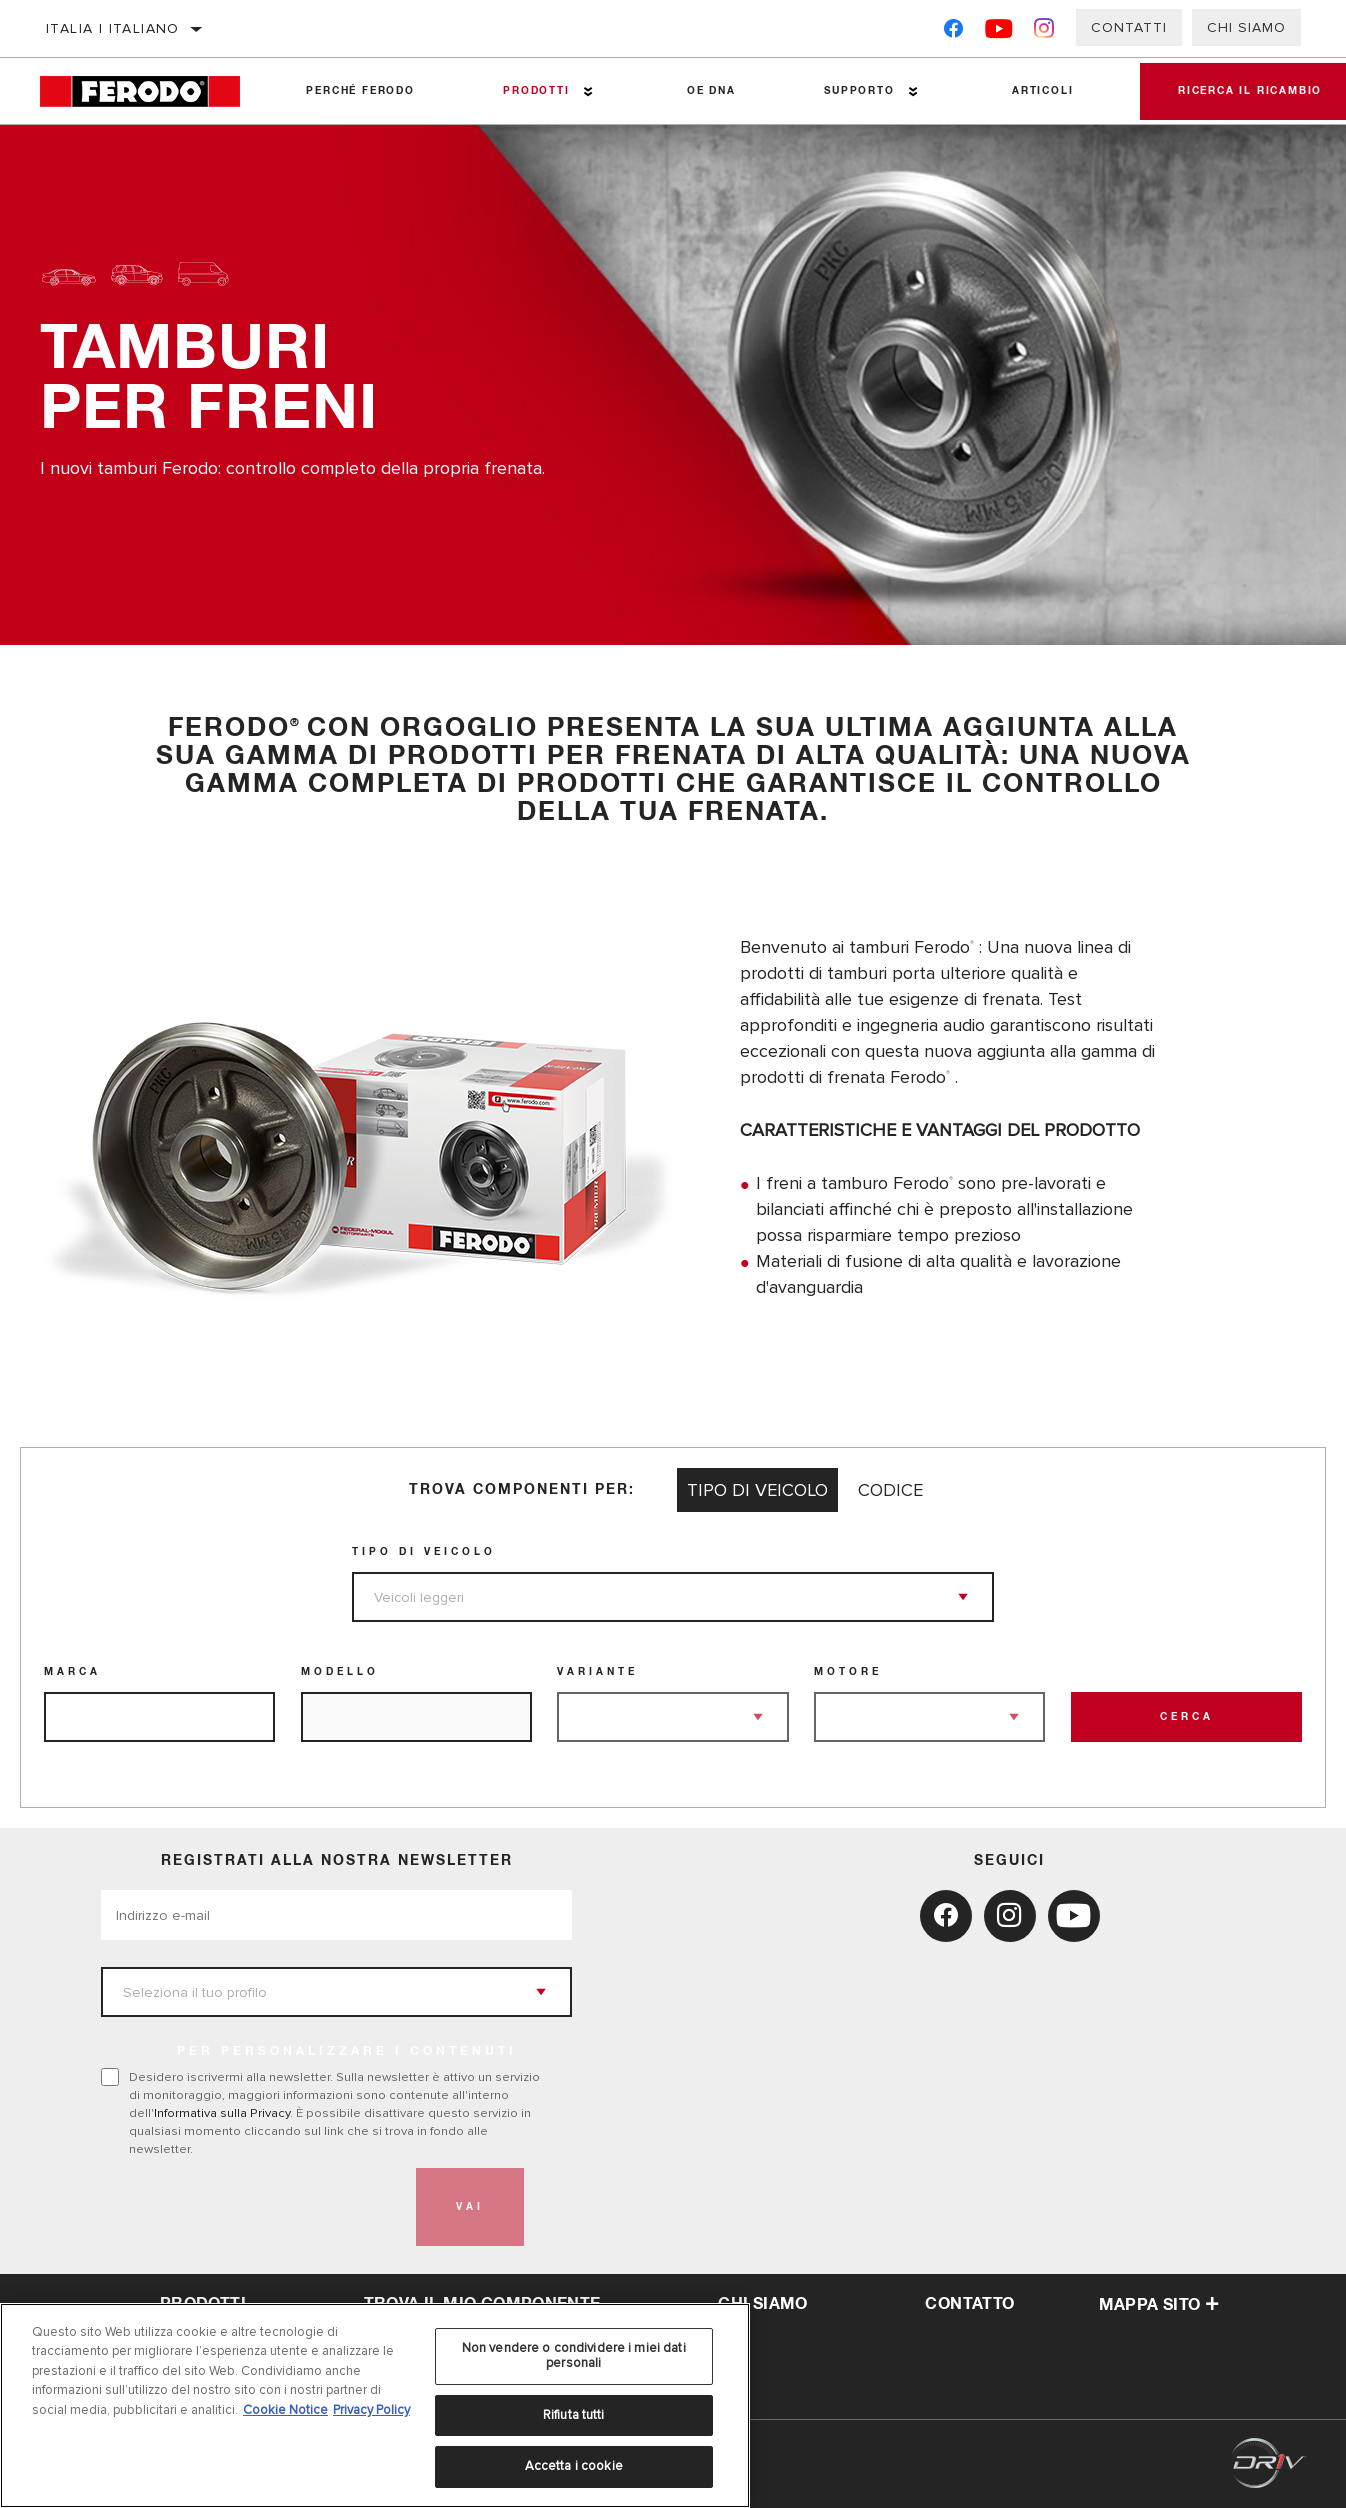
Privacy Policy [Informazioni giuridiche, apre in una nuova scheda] (371, 2410)
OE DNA (709, 91)
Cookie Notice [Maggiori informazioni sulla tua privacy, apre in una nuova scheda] (285, 2410)
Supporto (857, 91)
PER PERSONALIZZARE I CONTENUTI (347, 2052)
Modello (340, 1672)
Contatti (1129, 27)
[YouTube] (999, 32)
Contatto (969, 2304)
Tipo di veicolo (424, 1552)
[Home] (151, 91)
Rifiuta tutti (574, 2415)
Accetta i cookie (574, 2466)
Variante (597, 1672)
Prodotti (535, 91)
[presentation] (253, 2207)
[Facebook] (953, 32)
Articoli (1039, 91)
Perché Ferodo (360, 91)
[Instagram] (1044, 32)
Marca (72, 1672)
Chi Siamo (1246, 27)
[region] (375, 2405)
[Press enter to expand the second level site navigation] (586, 91)
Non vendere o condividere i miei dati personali (574, 2356)
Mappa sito (1159, 2305)
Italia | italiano (113, 28)
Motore (848, 1672)
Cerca (1187, 1717)
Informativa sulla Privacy (222, 2113)
